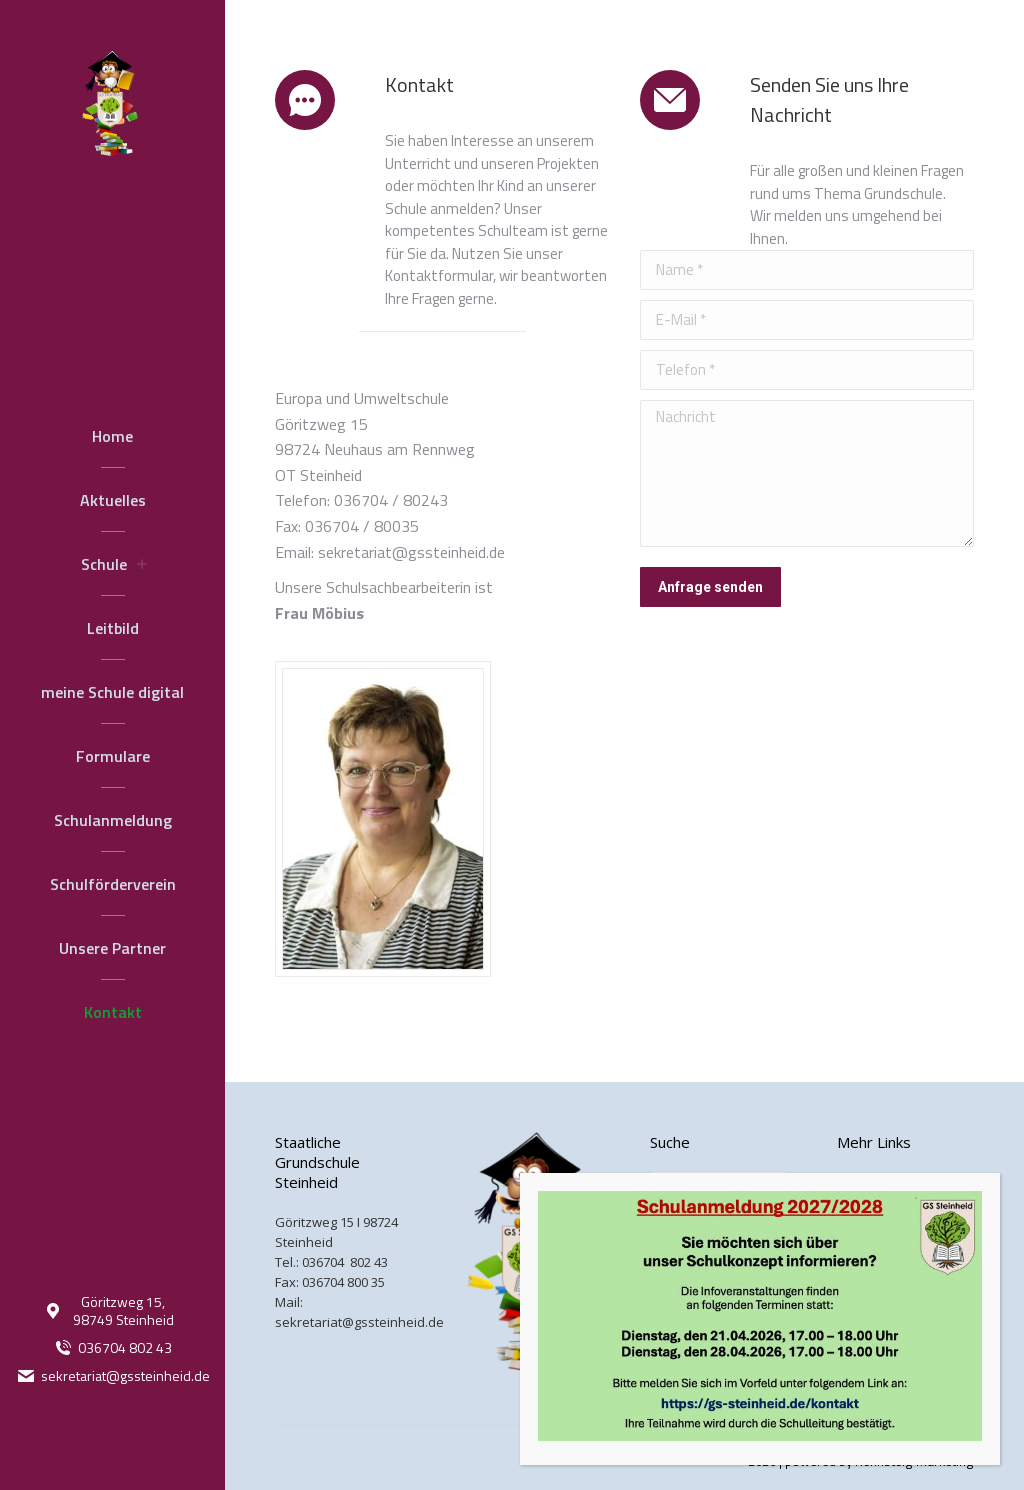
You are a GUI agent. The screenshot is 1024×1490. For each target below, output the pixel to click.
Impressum (871, 1222)
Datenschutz (875, 1262)
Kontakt (860, 1182)
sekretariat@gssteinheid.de (112, 1376)
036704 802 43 (113, 1348)
